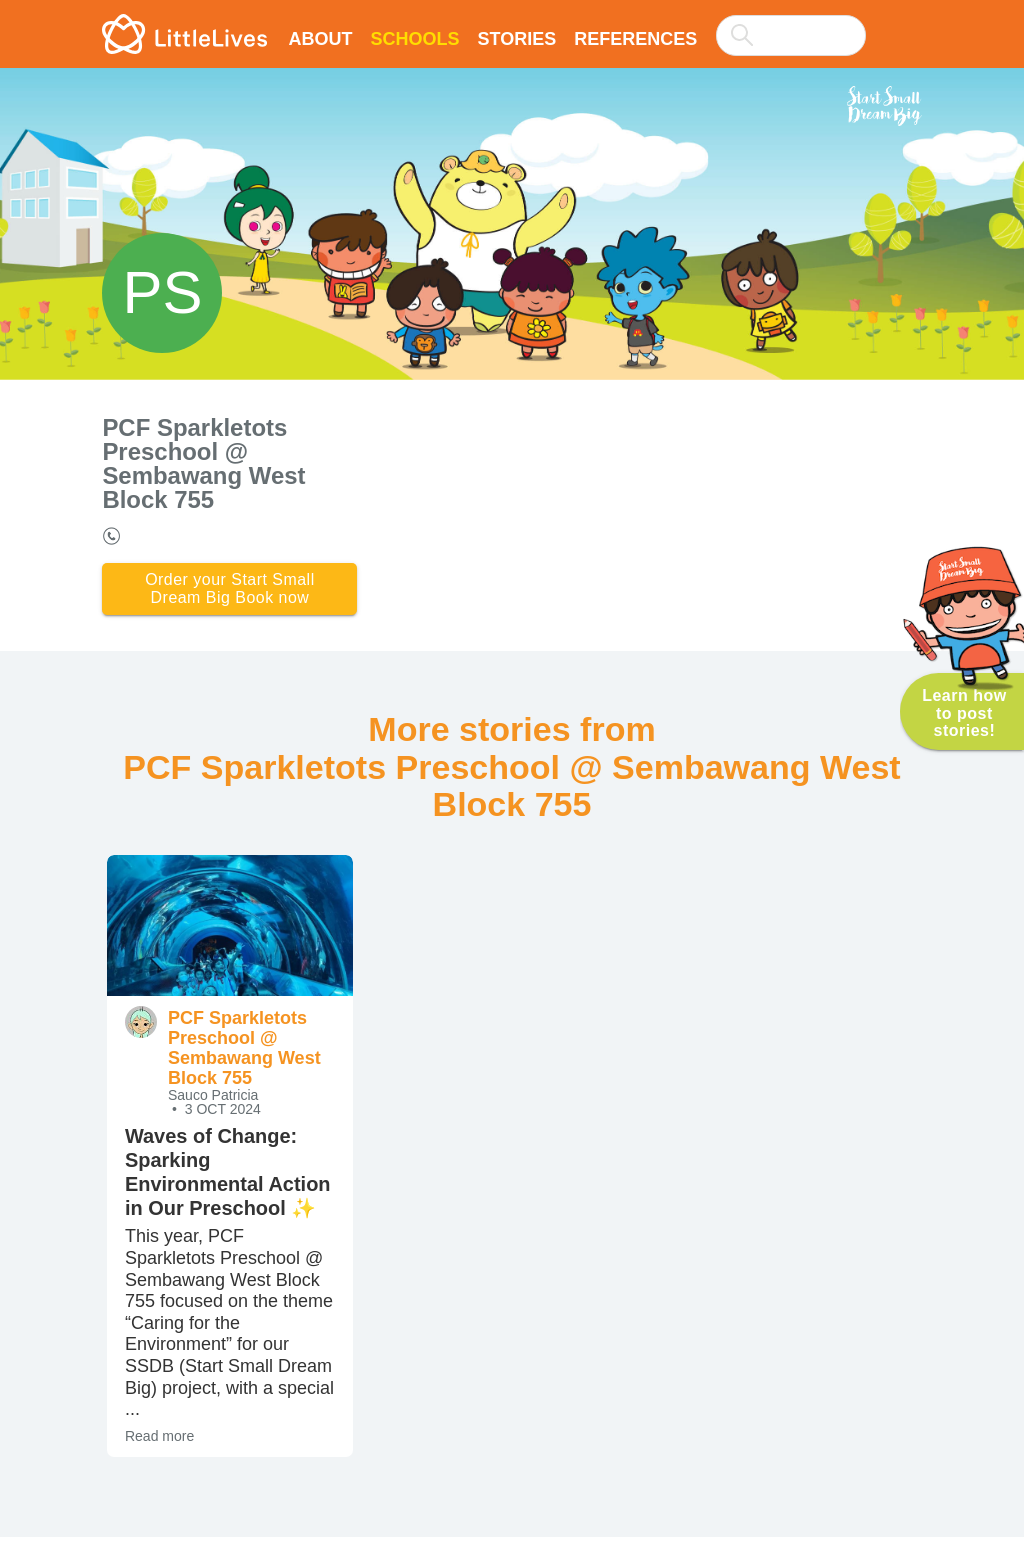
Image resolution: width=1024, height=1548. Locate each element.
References (635, 39)
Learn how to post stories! (964, 712)
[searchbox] (791, 35)
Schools (414, 39)
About (320, 39)
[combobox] (791, 22)
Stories (516, 39)
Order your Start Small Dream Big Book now (230, 594)
